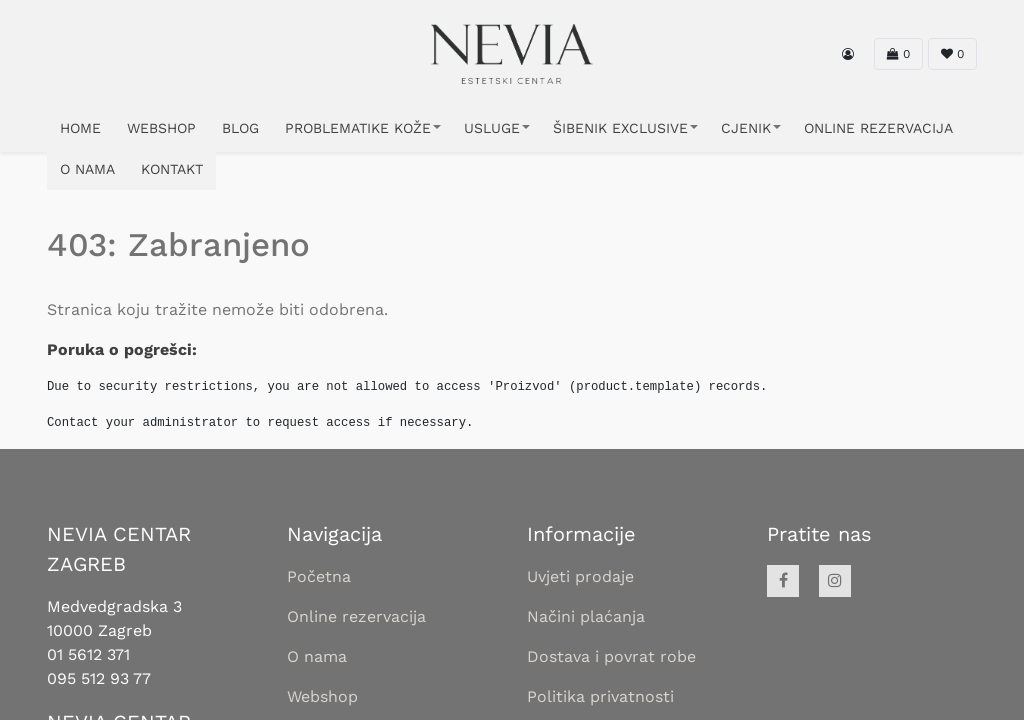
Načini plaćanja (586, 616)
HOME (80, 128)
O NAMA (87, 169)
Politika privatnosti (600, 696)
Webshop (322, 696)
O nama (317, 656)
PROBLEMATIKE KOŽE (358, 128)
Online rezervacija (356, 616)
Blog (240, 128)
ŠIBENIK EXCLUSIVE (620, 128)
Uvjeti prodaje (580, 576)
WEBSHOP (161, 128)
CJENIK (746, 128)
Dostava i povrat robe (611, 656)
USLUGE (492, 128)
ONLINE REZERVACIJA (878, 128)
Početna (319, 576)
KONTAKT (172, 169)
